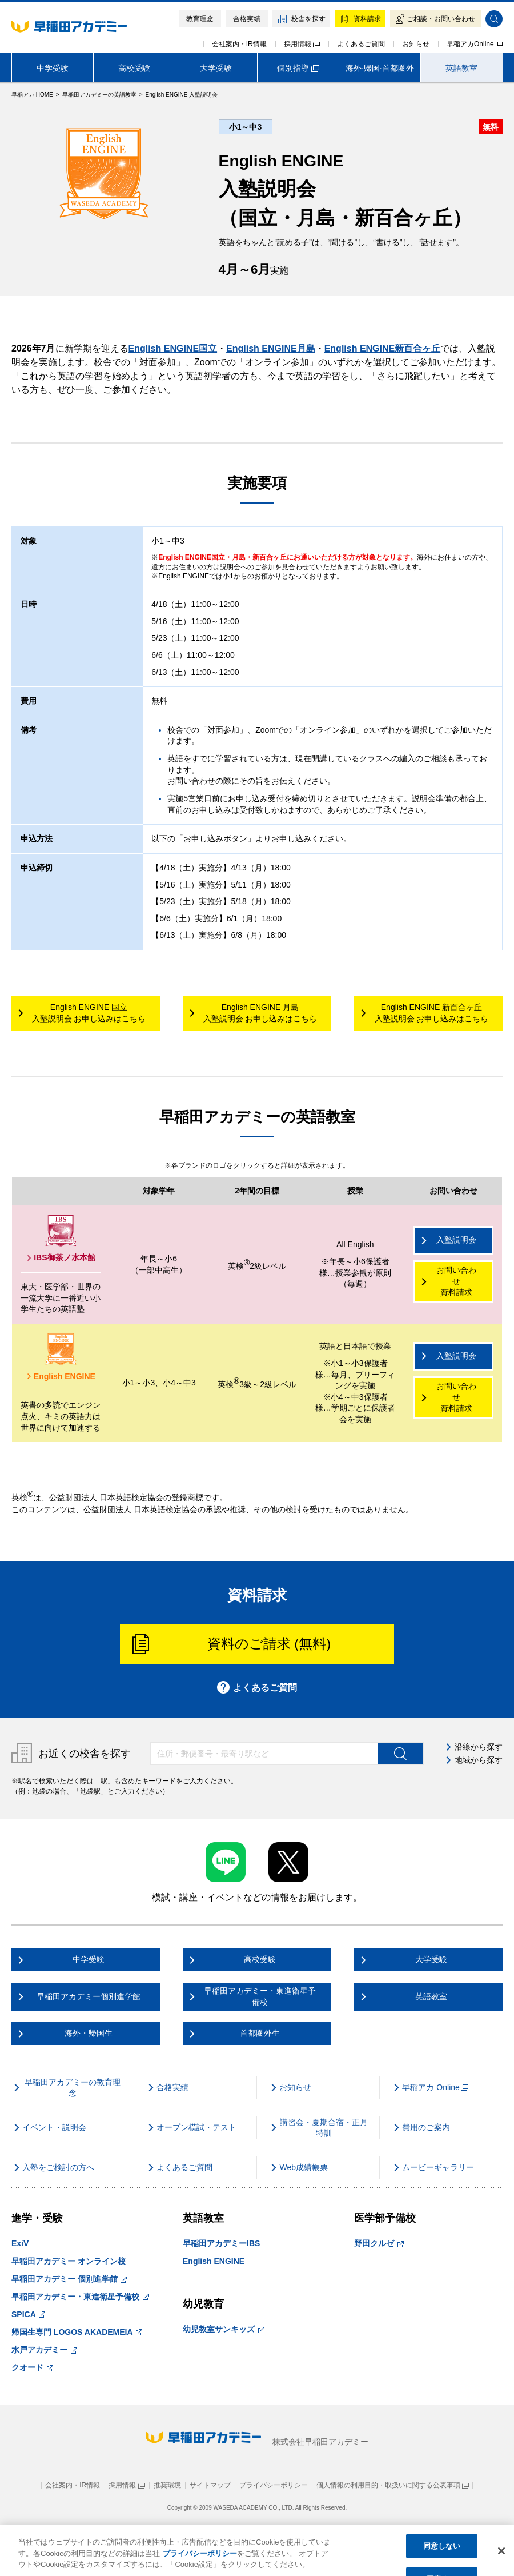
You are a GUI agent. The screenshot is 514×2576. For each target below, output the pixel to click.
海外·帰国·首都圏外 (380, 68)
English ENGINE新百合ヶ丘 (382, 348)
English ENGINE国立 (173, 348)
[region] (257, 2550)
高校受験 (134, 68)
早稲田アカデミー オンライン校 (68, 2261)
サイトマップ (210, 2485)
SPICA (28, 2314)
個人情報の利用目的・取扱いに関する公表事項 (392, 2485)
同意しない (442, 2546)
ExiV (20, 2243)
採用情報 (302, 44)
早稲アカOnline (475, 44)
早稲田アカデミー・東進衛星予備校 (80, 2296)
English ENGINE (60, 1376)
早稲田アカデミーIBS (221, 2243)
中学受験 (53, 68)
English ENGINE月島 (270, 348)
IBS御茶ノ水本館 (60, 1257)
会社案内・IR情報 (239, 44)
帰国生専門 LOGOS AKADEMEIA (76, 2332)
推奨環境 (167, 2485)
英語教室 (461, 68)
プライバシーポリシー (273, 2485)
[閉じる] (501, 2550)
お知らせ (415, 44)
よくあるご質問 (361, 44)
